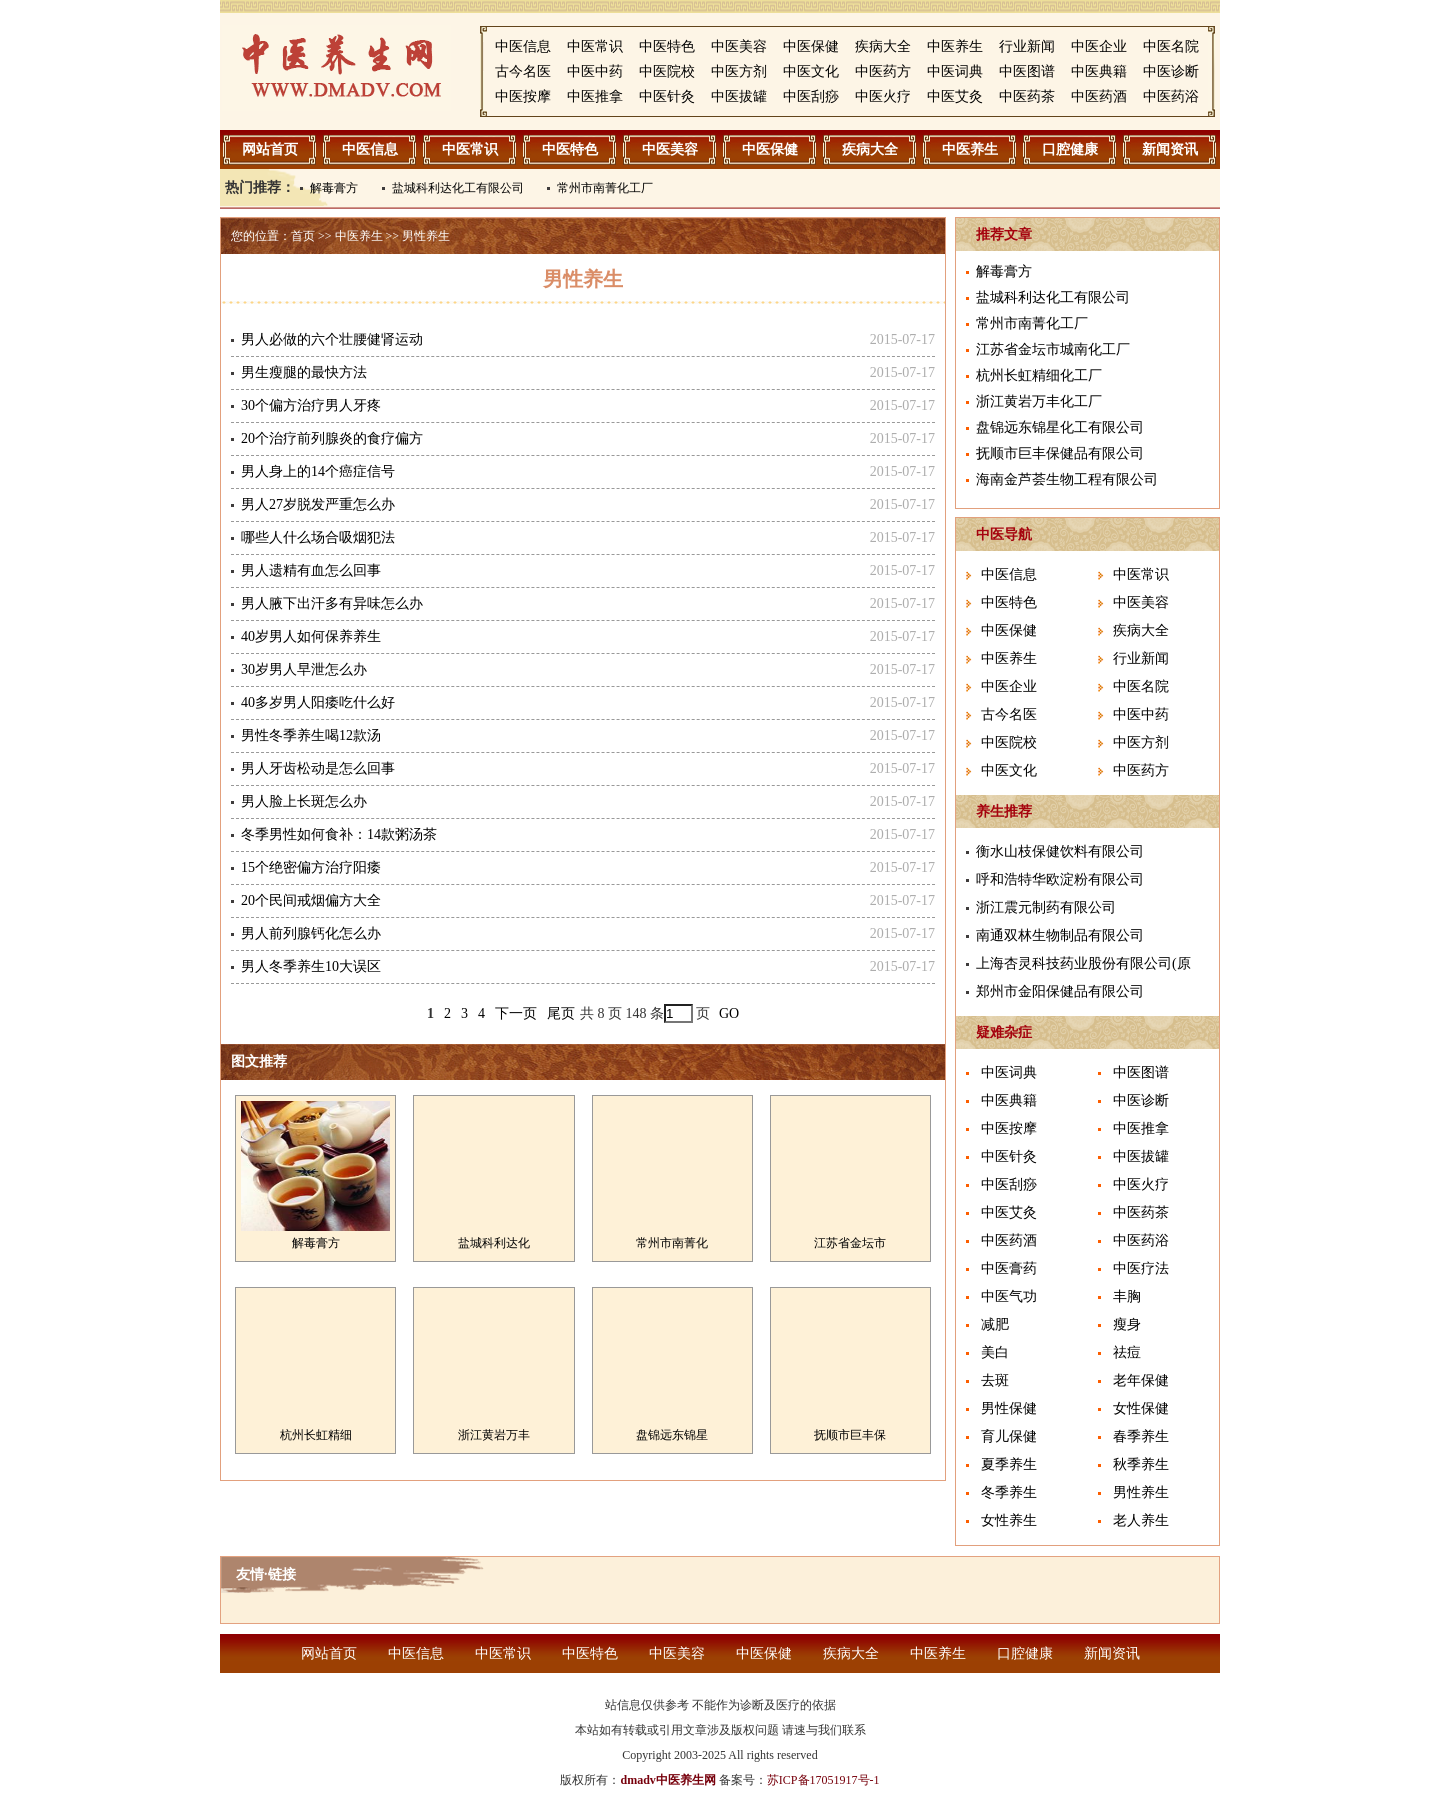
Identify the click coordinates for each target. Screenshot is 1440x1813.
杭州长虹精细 (316, 1435)
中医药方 (883, 71)
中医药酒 (1099, 96)
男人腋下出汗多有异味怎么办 (332, 603)
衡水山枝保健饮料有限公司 (1060, 851)
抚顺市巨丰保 (850, 1435)
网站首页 (270, 149)
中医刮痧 (811, 96)
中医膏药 (1009, 1268)
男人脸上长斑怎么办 (304, 801)
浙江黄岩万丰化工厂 (1039, 401)
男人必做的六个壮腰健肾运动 (332, 339)
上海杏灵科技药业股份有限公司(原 (1083, 963)
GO (729, 1013)
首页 (303, 236)
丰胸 (1127, 1296)
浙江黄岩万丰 (494, 1435)
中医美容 (739, 46)
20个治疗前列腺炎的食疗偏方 (332, 438)
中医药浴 (1171, 96)
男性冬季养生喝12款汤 (311, 735)
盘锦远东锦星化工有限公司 (1060, 427)
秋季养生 (1141, 1464)
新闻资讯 (1170, 149)
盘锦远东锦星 (672, 1435)
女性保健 (1141, 1408)
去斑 (995, 1380)
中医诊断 (1171, 71)
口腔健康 (1070, 149)
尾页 (561, 1013)
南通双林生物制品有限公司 (1060, 935)
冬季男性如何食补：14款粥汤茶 (339, 834)
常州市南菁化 (672, 1243)
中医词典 (955, 71)
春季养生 (1141, 1436)
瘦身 (1127, 1324)
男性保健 (1009, 1408)
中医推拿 (595, 96)
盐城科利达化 (494, 1243)
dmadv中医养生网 (667, 1780)
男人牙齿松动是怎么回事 (318, 768)
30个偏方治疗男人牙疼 (311, 405)
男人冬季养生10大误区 (311, 966)
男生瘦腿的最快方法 (304, 372)
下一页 (516, 1013)
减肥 (995, 1324)
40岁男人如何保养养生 (311, 636)
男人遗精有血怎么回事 (311, 570)
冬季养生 (1009, 1492)
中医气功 (1009, 1296)
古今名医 (523, 71)
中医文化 (811, 71)
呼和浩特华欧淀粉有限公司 (1060, 879)
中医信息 (523, 46)
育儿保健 (1009, 1436)
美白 (995, 1352)
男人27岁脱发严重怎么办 (318, 504)
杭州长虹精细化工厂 (1039, 375)
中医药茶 (1027, 96)
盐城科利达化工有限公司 (458, 188)
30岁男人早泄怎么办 (304, 669)
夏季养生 (1009, 1464)
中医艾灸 (955, 96)
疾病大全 (883, 46)
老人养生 (1141, 1520)
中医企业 (1099, 46)
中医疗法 (1141, 1268)
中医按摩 (523, 96)
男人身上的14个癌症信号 (318, 471)
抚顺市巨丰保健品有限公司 (1060, 453)
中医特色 (667, 46)
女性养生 (1009, 1520)
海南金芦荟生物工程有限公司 (1067, 479)
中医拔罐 (739, 96)
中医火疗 (883, 96)
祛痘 (1127, 1352)
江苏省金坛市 (850, 1243)
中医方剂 (739, 71)
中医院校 (667, 71)
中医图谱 (1027, 71)
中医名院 (1171, 46)
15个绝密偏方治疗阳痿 (311, 867)
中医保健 (811, 46)
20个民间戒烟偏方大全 (311, 900)
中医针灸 (667, 96)
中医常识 (595, 46)
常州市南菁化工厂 (605, 188)
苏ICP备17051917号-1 (823, 1780)
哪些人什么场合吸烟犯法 (318, 537)
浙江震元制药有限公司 (1046, 907)
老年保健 (1141, 1380)
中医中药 (595, 71)
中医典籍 (1099, 71)
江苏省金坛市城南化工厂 (1053, 349)
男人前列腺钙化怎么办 (311, 933)
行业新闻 (1027, 46)
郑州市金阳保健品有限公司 (1060, 991)
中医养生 (955, 46)
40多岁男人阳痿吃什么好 (318, 702)
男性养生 (426, 236)
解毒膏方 (334, 188)
